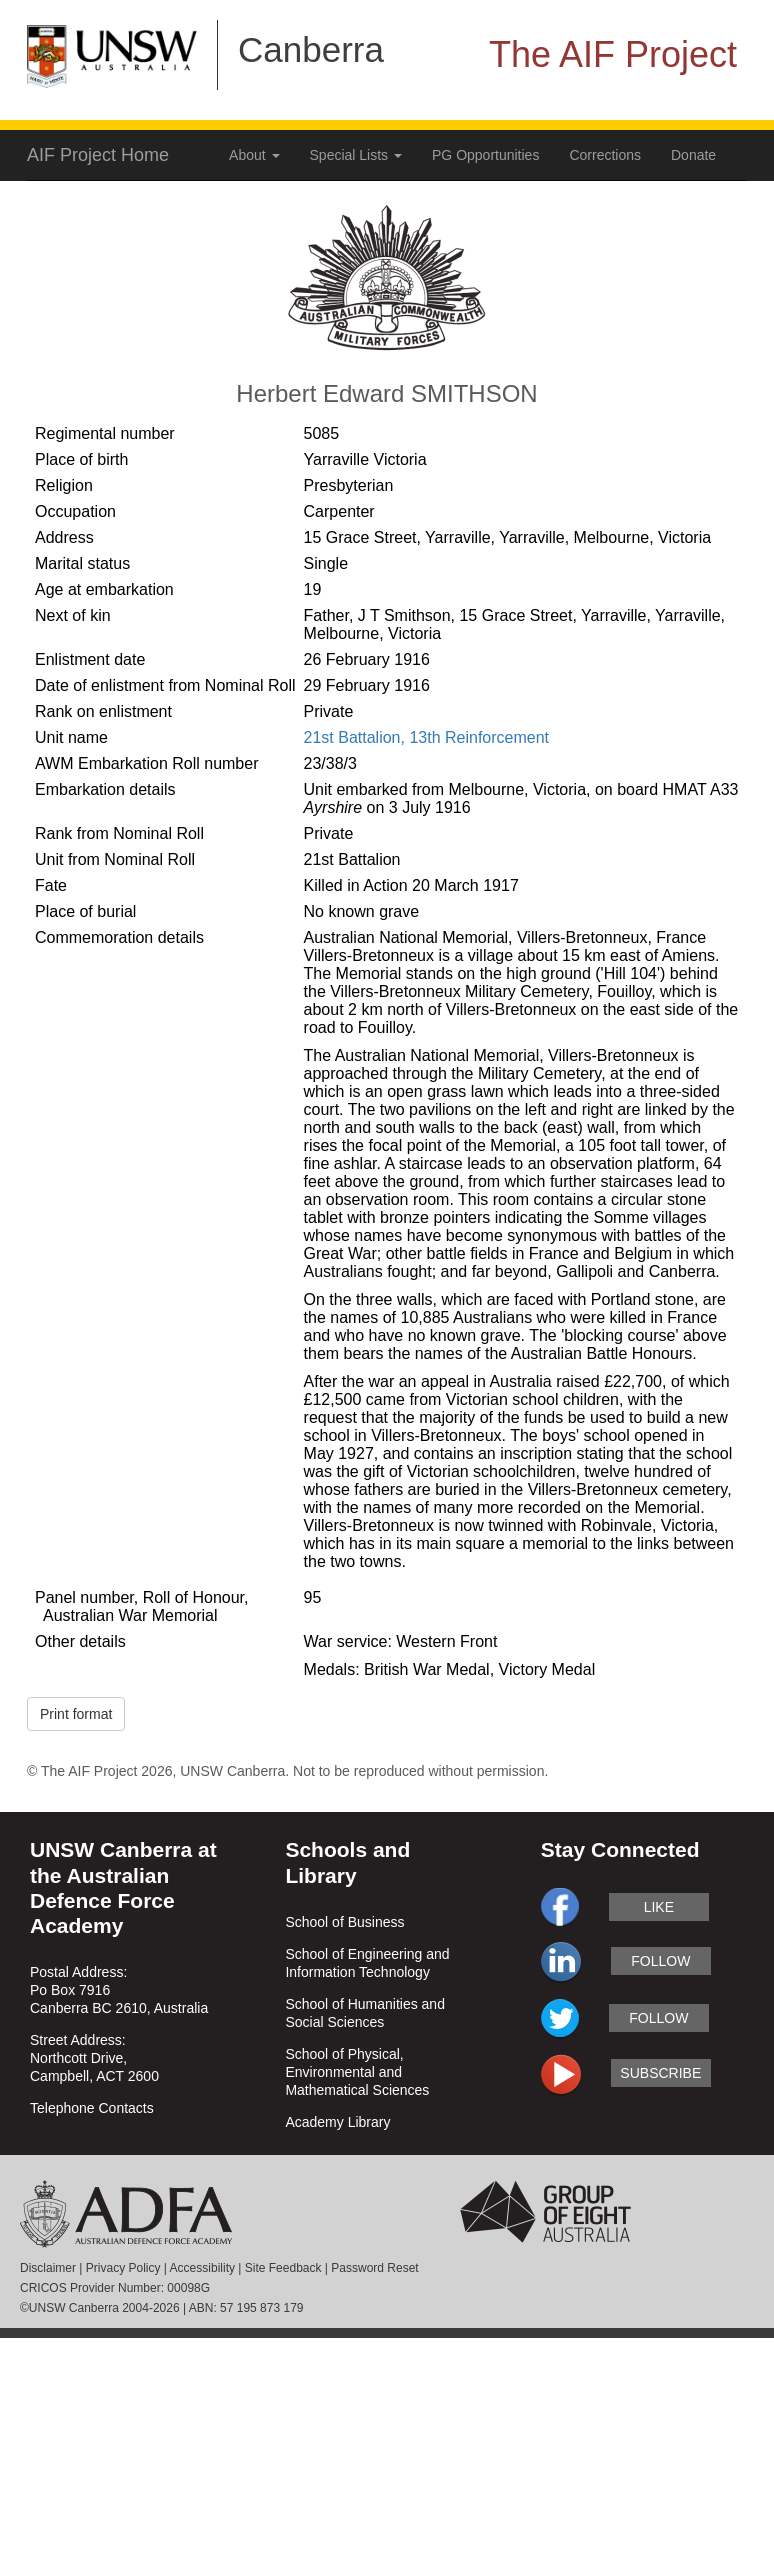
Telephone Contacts (92, 2108)
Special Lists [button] (356, 155)
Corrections (605, 155)
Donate (693, 155)
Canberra (311, 49)
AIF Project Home (98, 155)
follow (660, 1961)
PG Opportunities (485, 155)
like (659, 1907)
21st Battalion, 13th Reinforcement (426, 737)
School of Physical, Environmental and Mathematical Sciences (357, 2072)
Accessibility (202, 2268)
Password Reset (374, 2268)
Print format (76, 1714)
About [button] (254, 155)
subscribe (660, 2073)
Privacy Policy (123, 2268)
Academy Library (337, 2122)
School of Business (344, 1922)
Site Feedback (283, 2268)
